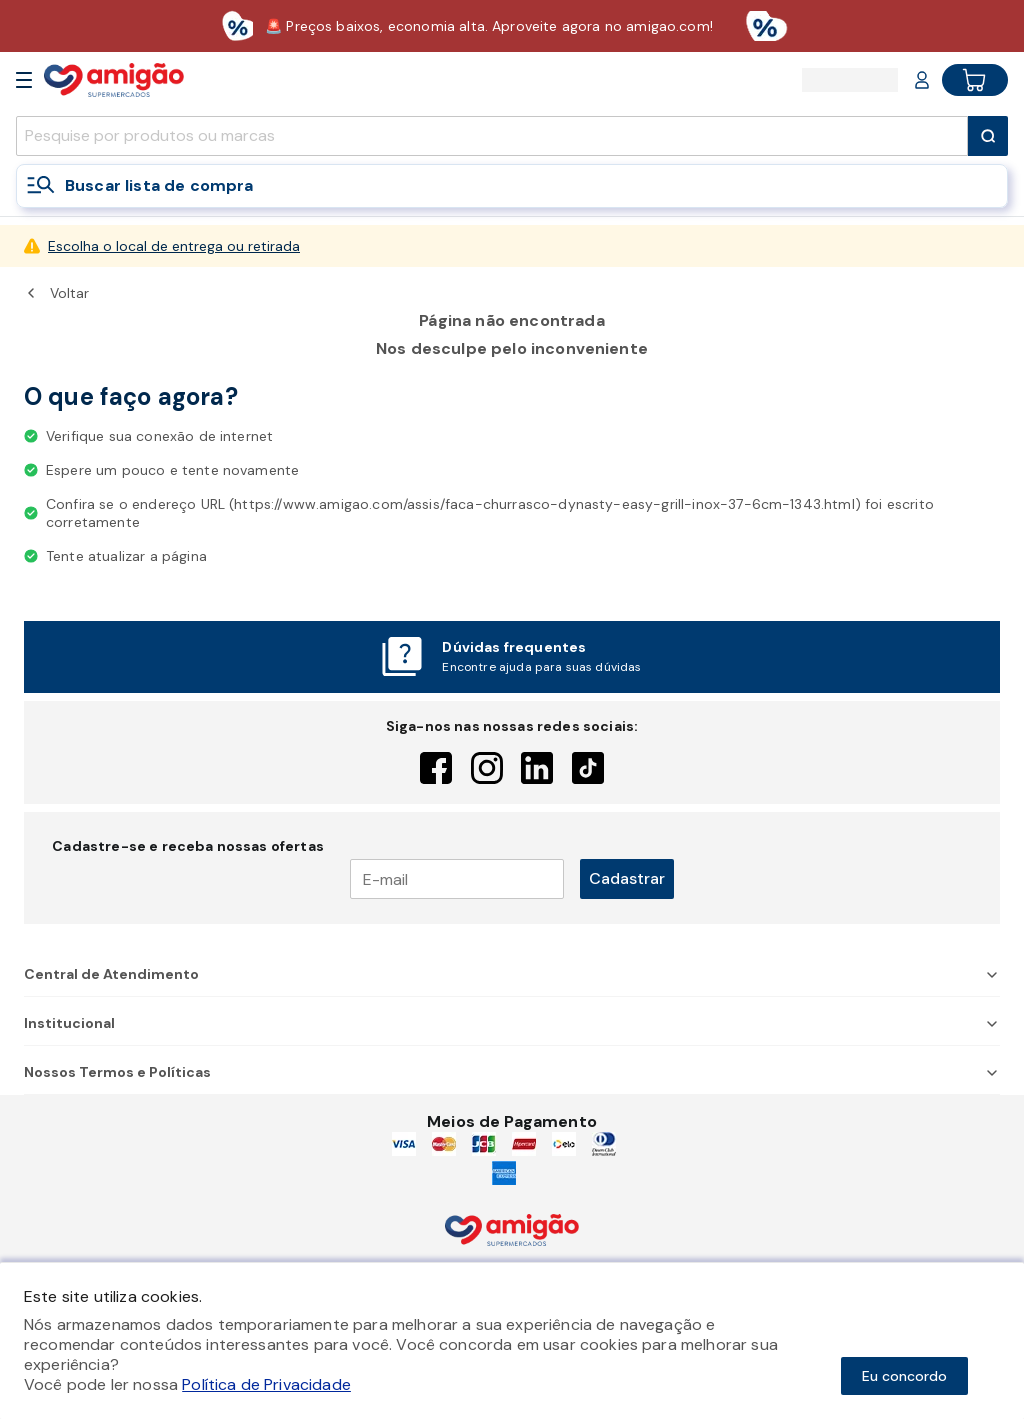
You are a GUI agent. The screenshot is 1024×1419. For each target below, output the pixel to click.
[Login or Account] (922, 80)
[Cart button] (975, 80)
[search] (492, 136)
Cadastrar (627, 878)
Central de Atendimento (512, 974)
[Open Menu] (24, 80)
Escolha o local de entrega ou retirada (174, 246)
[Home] (114, 79)
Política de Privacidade (266, 1384)
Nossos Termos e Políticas (512, 1072)
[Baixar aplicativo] (512, 26)
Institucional (512, 1023)
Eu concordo (904, 1376)
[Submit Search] (988, 136)
